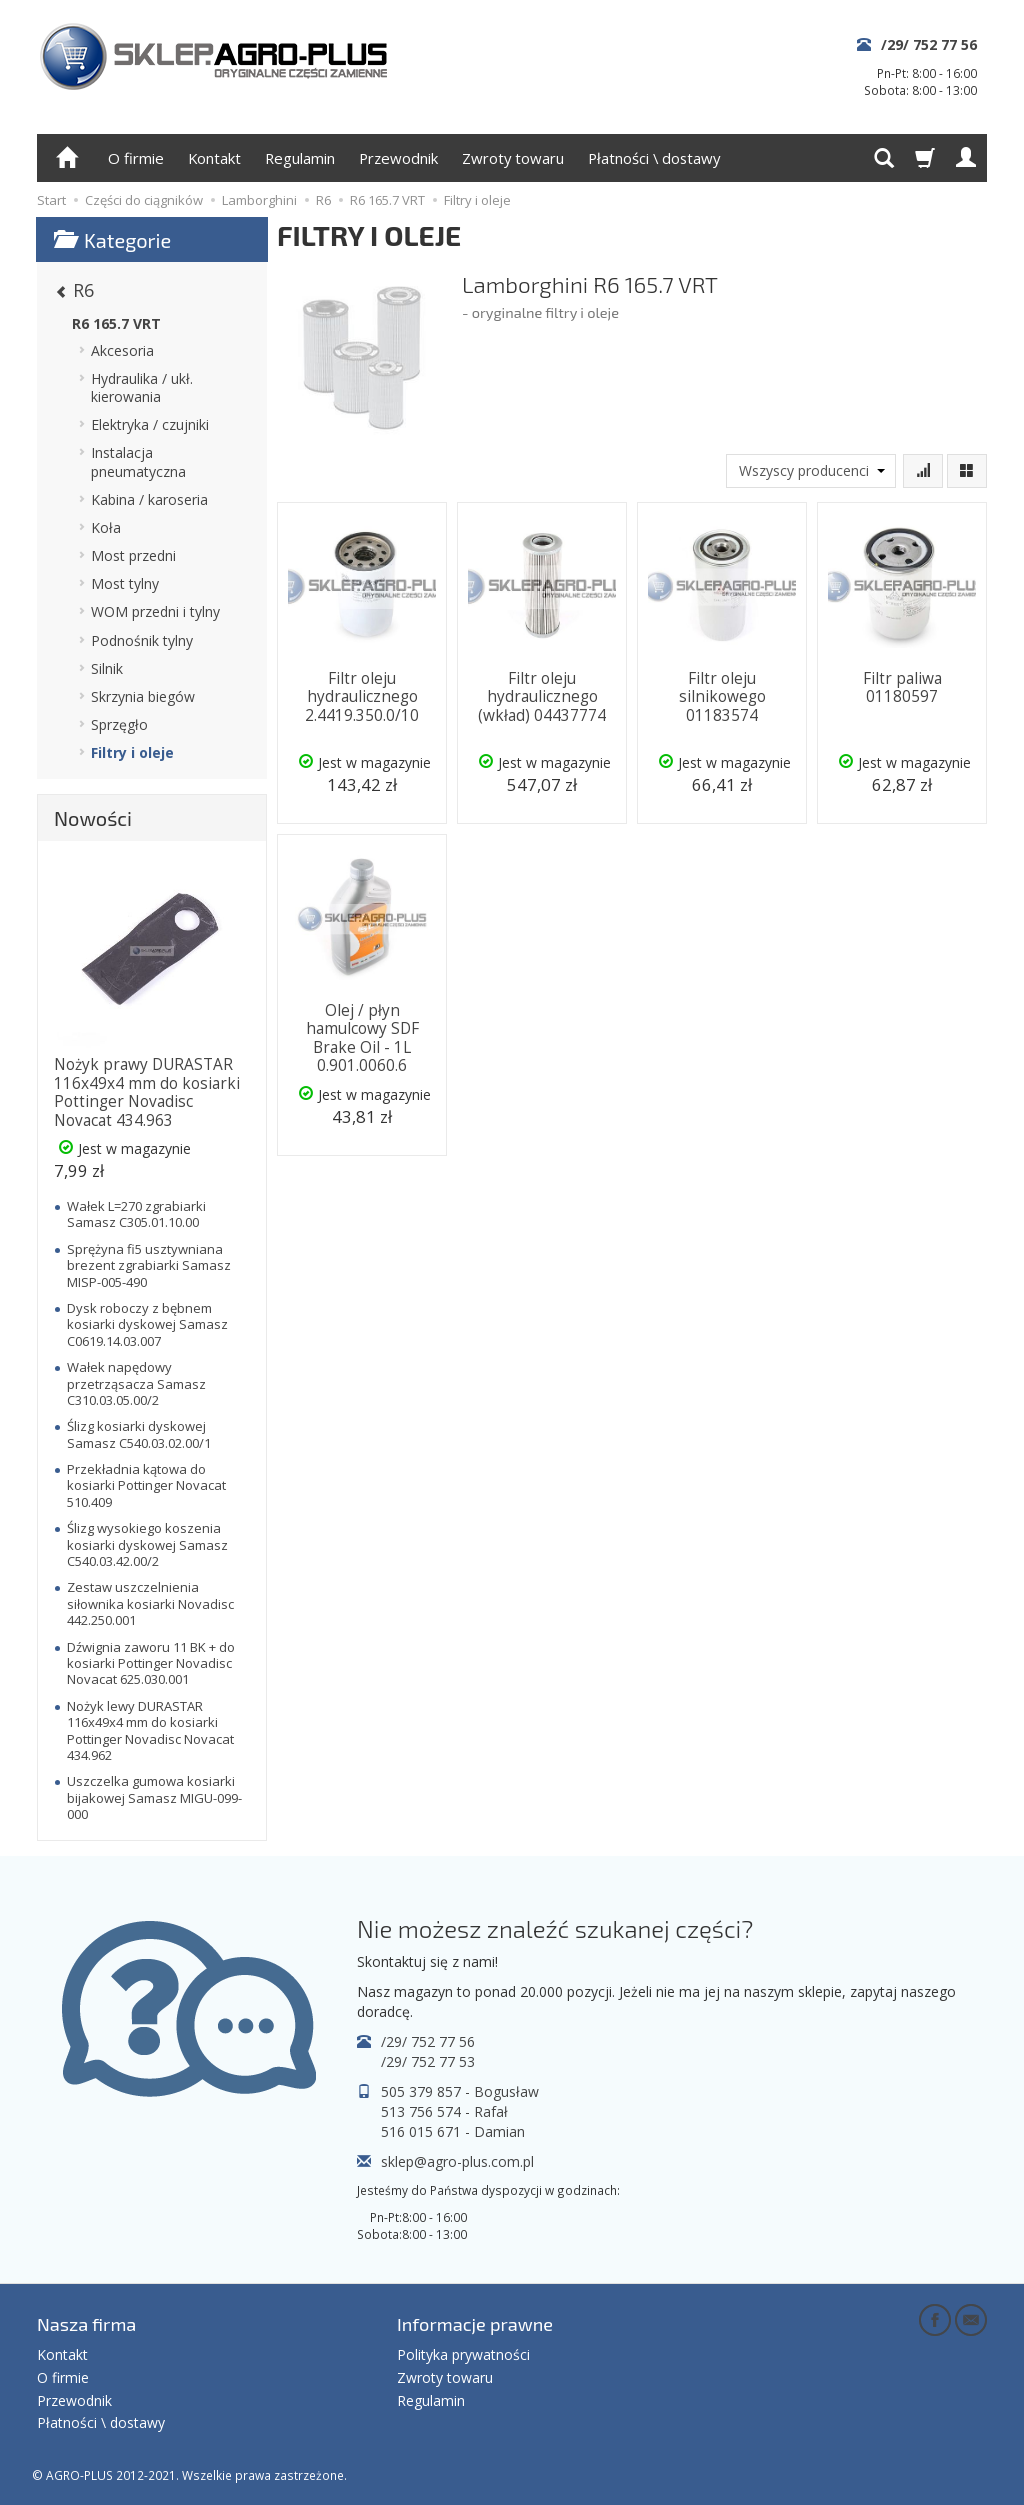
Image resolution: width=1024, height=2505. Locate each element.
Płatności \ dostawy (654, 158)
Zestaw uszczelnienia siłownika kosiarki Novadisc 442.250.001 (150, 1603)
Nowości (93, 818)
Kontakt (214, 158)
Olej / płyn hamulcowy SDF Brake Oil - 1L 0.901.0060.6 (362, 1038)
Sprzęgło (119, 724)
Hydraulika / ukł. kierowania (142, 387)
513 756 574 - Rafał (444, 2111)
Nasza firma (86, 2324)
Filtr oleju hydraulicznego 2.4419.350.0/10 (362, 697)
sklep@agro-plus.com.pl (457, 2161)
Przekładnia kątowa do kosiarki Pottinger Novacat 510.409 (146, 1485)
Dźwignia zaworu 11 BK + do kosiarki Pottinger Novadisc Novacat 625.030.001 (151, 1663)
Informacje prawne (475, 2324)
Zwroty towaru (513, 158)
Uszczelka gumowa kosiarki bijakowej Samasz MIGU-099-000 (154, 1797)
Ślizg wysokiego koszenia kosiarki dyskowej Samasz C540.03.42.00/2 (147, 1544)
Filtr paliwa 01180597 (902, 687)
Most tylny (125, 583)
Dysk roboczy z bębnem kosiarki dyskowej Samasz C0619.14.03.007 (147, 1324)
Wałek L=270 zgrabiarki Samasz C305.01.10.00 (136, 1214)
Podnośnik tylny (142, 640)
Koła (106, 527)
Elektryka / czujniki (150, 424)
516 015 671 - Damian (453, 2131)
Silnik (107, 668)
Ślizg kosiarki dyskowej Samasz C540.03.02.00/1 (139, 1434)
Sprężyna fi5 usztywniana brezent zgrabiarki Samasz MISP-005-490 (149, 1265)
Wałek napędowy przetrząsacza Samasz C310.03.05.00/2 (136, 1383)
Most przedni (133, 555)
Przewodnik (398, 158)
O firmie (136, 158)
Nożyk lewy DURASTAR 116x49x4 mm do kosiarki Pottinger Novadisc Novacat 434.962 (150, 1730)
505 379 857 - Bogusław (460, 2091)
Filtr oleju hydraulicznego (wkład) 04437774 (542, 697)
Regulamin (300, 158)
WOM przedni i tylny (155, 611)
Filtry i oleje (132, 752)
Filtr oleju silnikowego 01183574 (722, 697)
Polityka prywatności (463, 2354)
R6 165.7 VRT (116, 323)
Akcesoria (122, 350)
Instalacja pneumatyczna (138, 461)
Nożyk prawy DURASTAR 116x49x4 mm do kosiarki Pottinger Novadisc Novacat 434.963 (147, 1092)
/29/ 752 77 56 (929, 44)
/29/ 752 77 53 (428, 2061)
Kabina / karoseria (149, 499)
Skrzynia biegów (143, 696)
